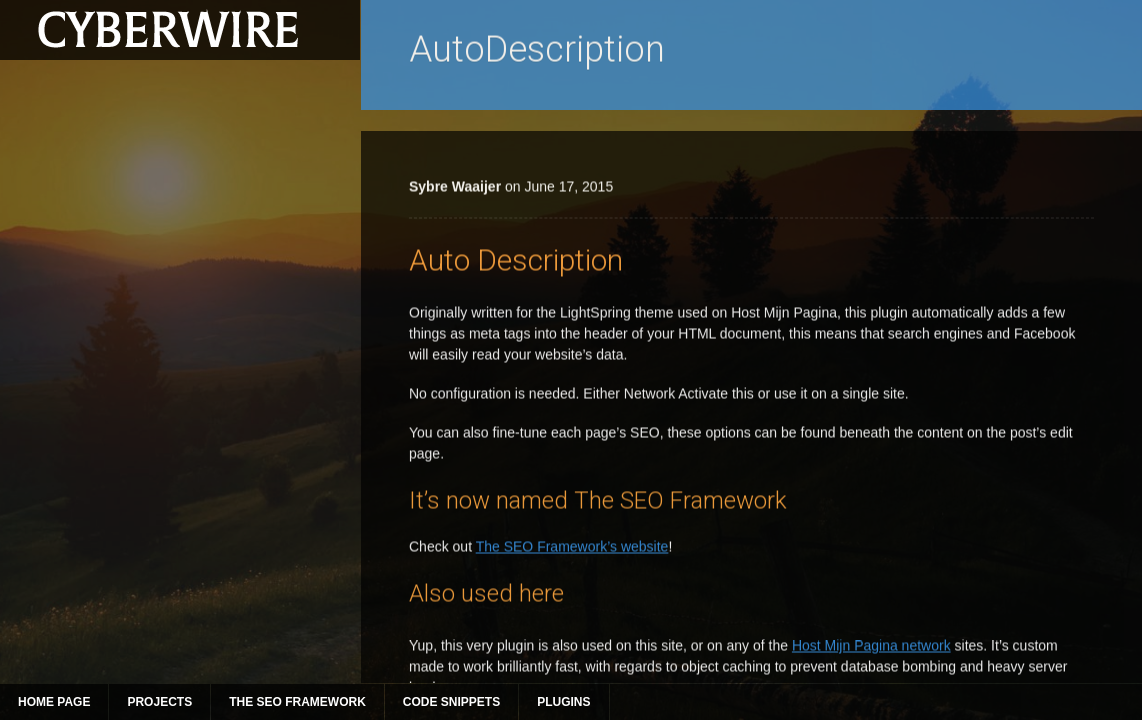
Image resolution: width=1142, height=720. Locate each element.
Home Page (54, 702)
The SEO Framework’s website (572, 649)
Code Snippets (451, 702)
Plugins (563, 702)
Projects (159, 702)
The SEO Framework (297, 702)
